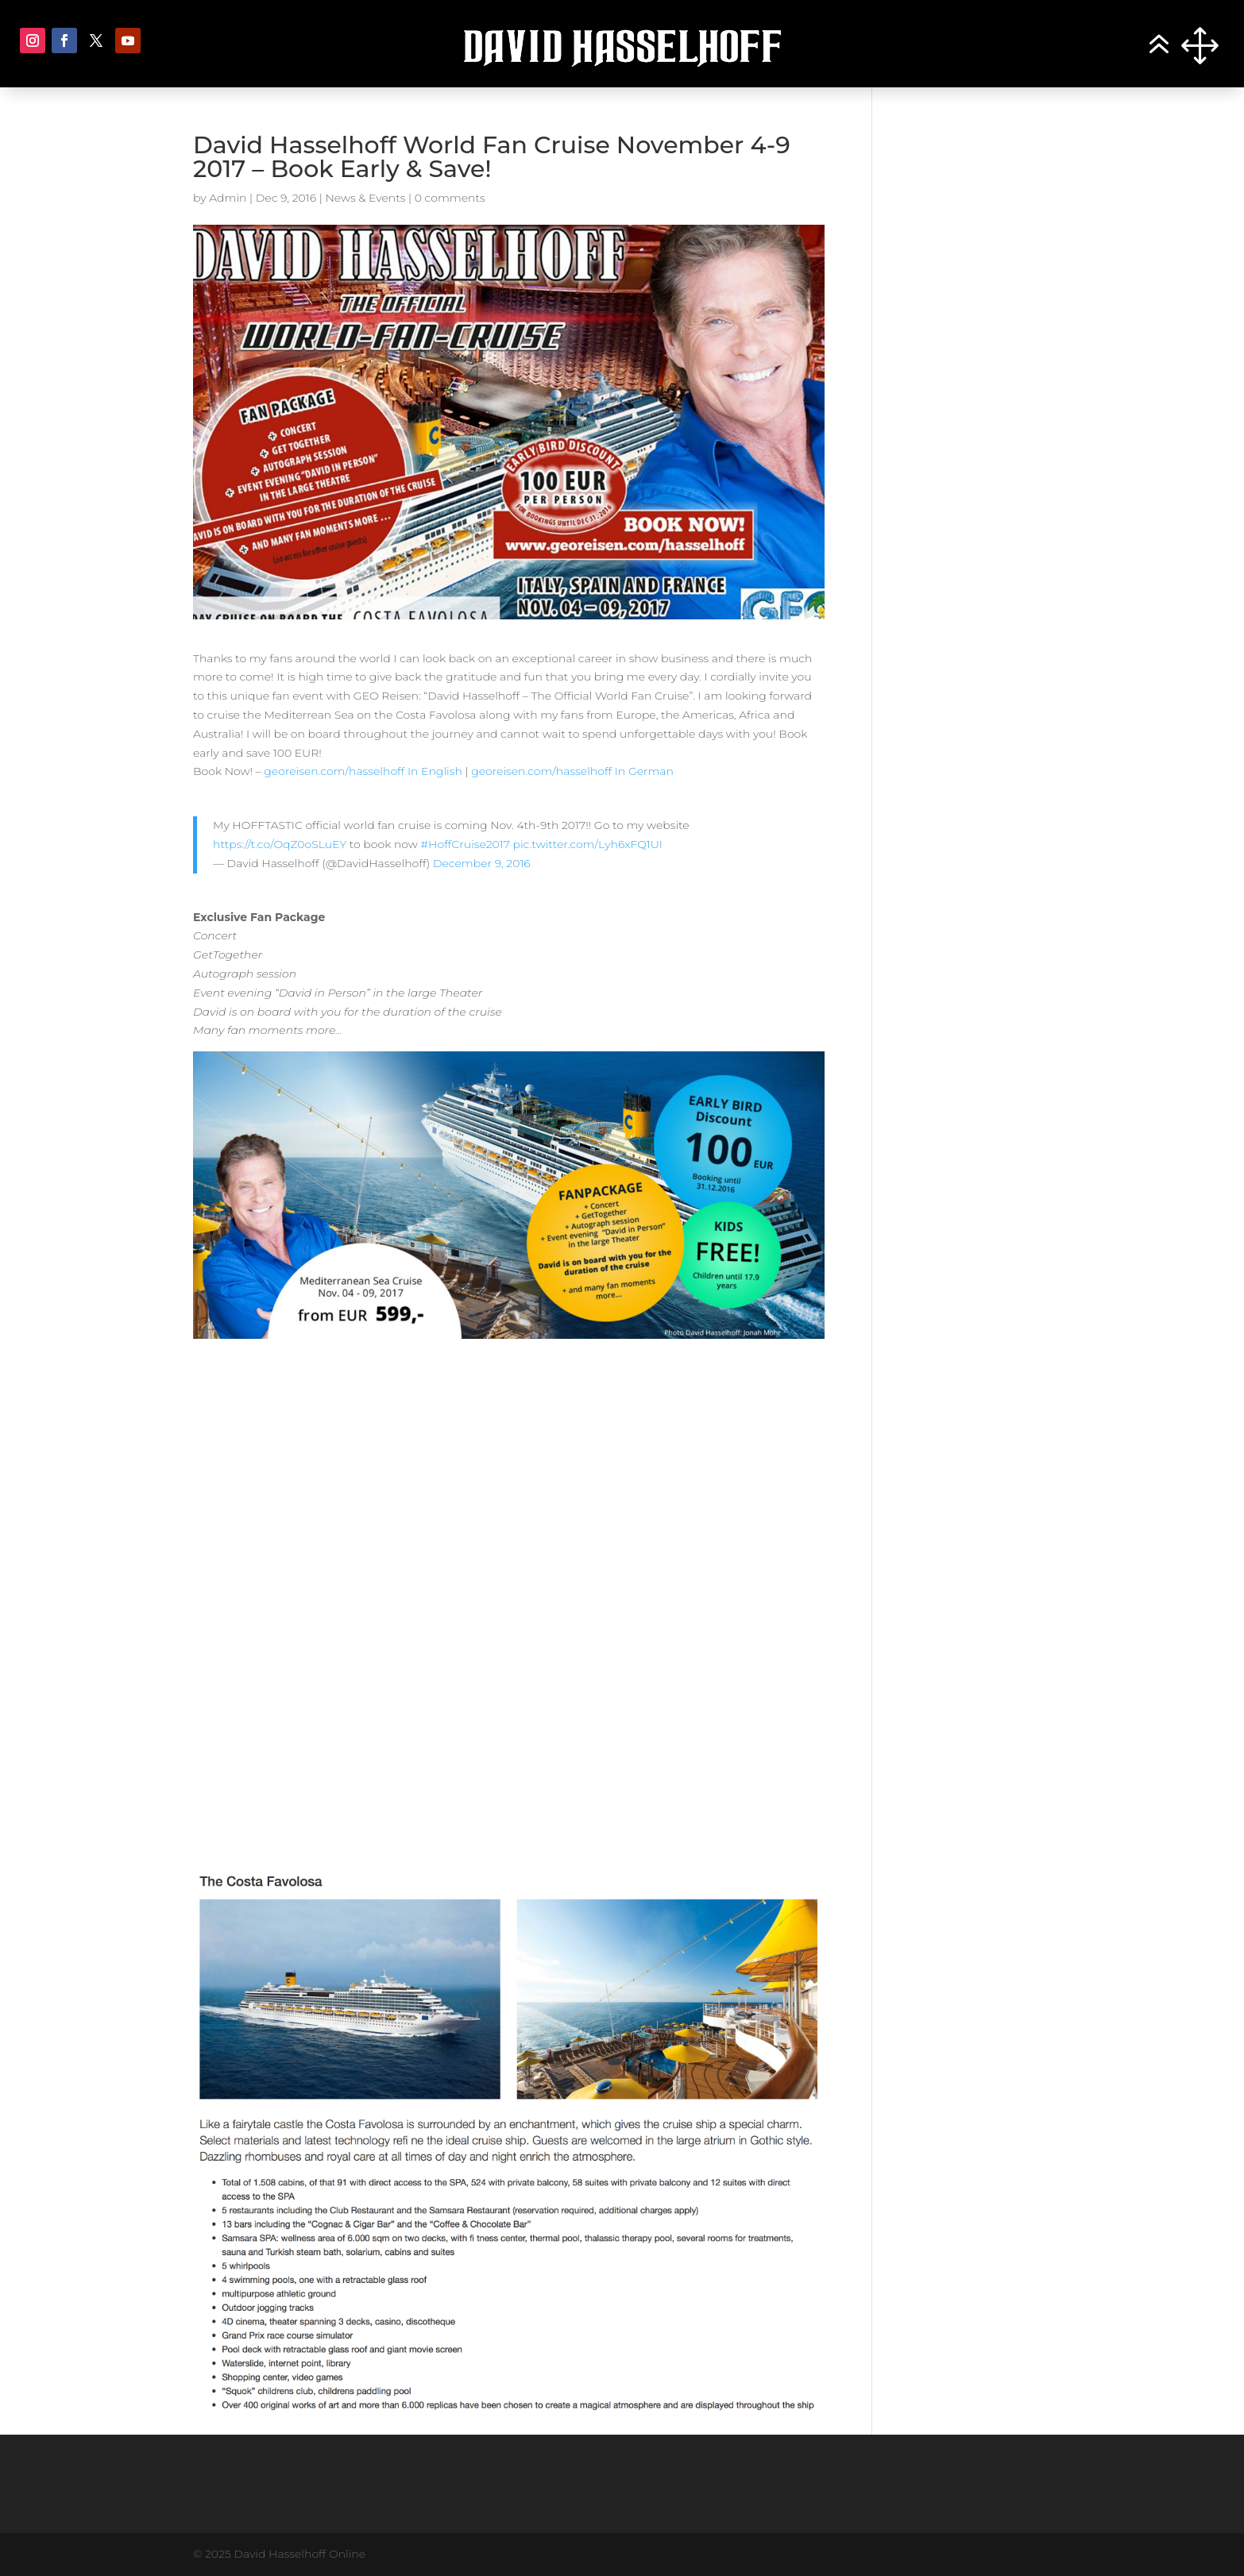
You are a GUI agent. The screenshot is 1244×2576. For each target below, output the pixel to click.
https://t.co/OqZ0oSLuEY (279, 844)
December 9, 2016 (482, 863)
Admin (227, 198)
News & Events (365, 198)
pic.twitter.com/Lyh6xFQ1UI (587, 844)
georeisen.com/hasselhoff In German (572, 771)
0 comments (450, 198)
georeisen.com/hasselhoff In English (364, 771)
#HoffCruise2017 (464, 844)
